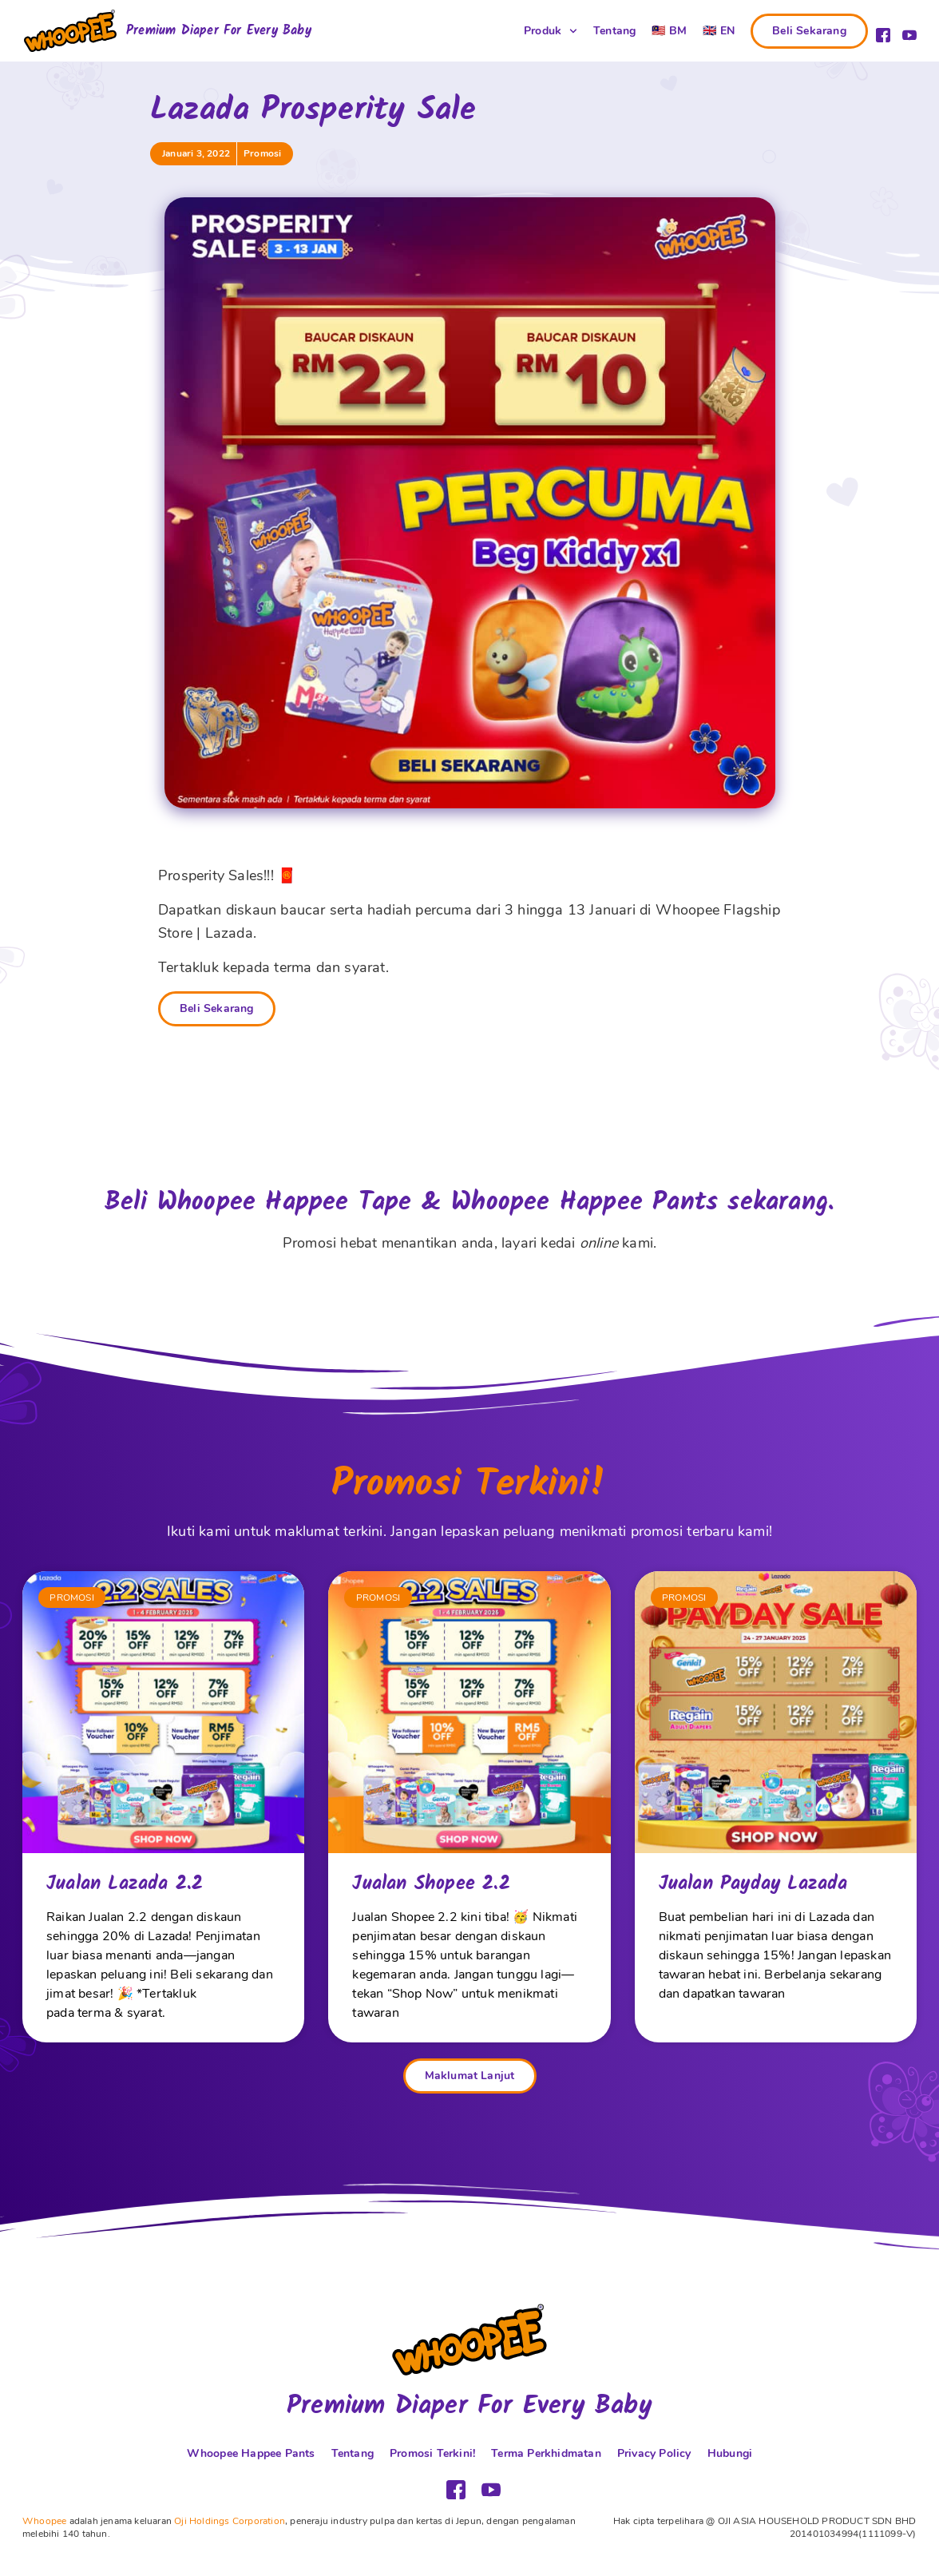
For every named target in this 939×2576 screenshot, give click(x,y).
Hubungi (729, 2453)
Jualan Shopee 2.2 (430, 1883)
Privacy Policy (654, 2453)
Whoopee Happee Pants (251, 2453)
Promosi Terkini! (432, 2453)
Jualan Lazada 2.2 (124, 1883)
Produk (550, 31)
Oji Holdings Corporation (229, 2520)
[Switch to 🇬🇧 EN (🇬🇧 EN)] (719, 31)
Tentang (614, 30)
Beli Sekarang (217, 1008)
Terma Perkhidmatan (546, 2453)
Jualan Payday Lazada (753, 1883)
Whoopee (44, 2520)
